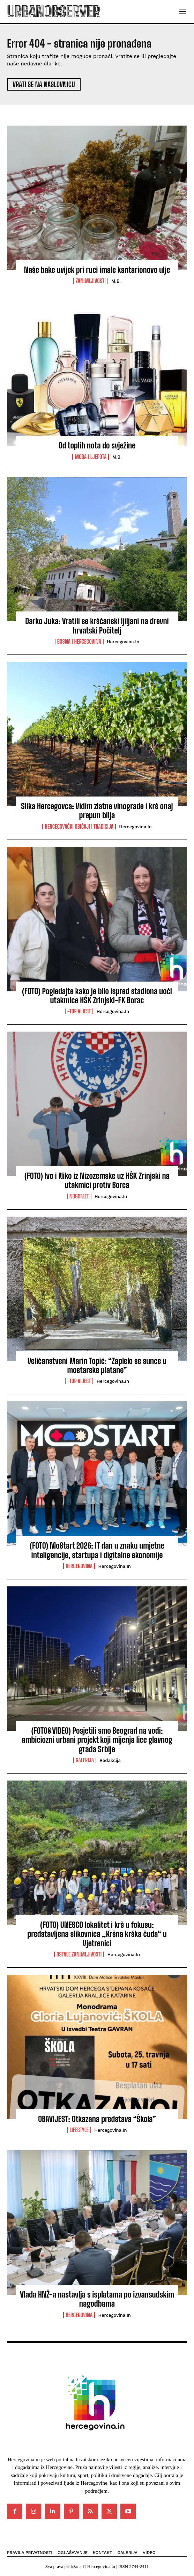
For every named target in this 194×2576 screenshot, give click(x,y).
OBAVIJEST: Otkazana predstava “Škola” (97, 2119)
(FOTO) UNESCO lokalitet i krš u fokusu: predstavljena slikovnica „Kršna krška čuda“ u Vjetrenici (96, 1934)
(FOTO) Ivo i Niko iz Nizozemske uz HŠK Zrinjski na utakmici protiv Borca (97, 1180)
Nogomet (79, 1196)
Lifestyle (79, 2130)
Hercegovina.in (123, 641)
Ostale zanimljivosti (79, 1954)
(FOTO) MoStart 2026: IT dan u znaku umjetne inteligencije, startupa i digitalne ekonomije (97, 1550)
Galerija (85, 1760)
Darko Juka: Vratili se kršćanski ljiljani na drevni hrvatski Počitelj (97, 625)
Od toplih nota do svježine (97, 445)
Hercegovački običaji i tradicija (79, 826)
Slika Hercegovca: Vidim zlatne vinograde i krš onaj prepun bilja (97, 810)
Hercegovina (79, 1566)
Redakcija (110, 1760)
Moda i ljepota (90, 457)
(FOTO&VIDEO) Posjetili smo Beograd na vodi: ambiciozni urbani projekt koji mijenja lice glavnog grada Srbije (97, 1740)
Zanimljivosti (91, 281)
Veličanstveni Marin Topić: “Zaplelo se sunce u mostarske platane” (97, 1365)
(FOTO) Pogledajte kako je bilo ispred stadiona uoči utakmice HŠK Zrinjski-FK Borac (97, 995)
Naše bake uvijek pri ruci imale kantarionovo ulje (97, 270)
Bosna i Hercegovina (79, 641)
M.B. (116, 281)
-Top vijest (79, 1011)
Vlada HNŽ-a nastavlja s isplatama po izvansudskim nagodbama (97, 2299)
